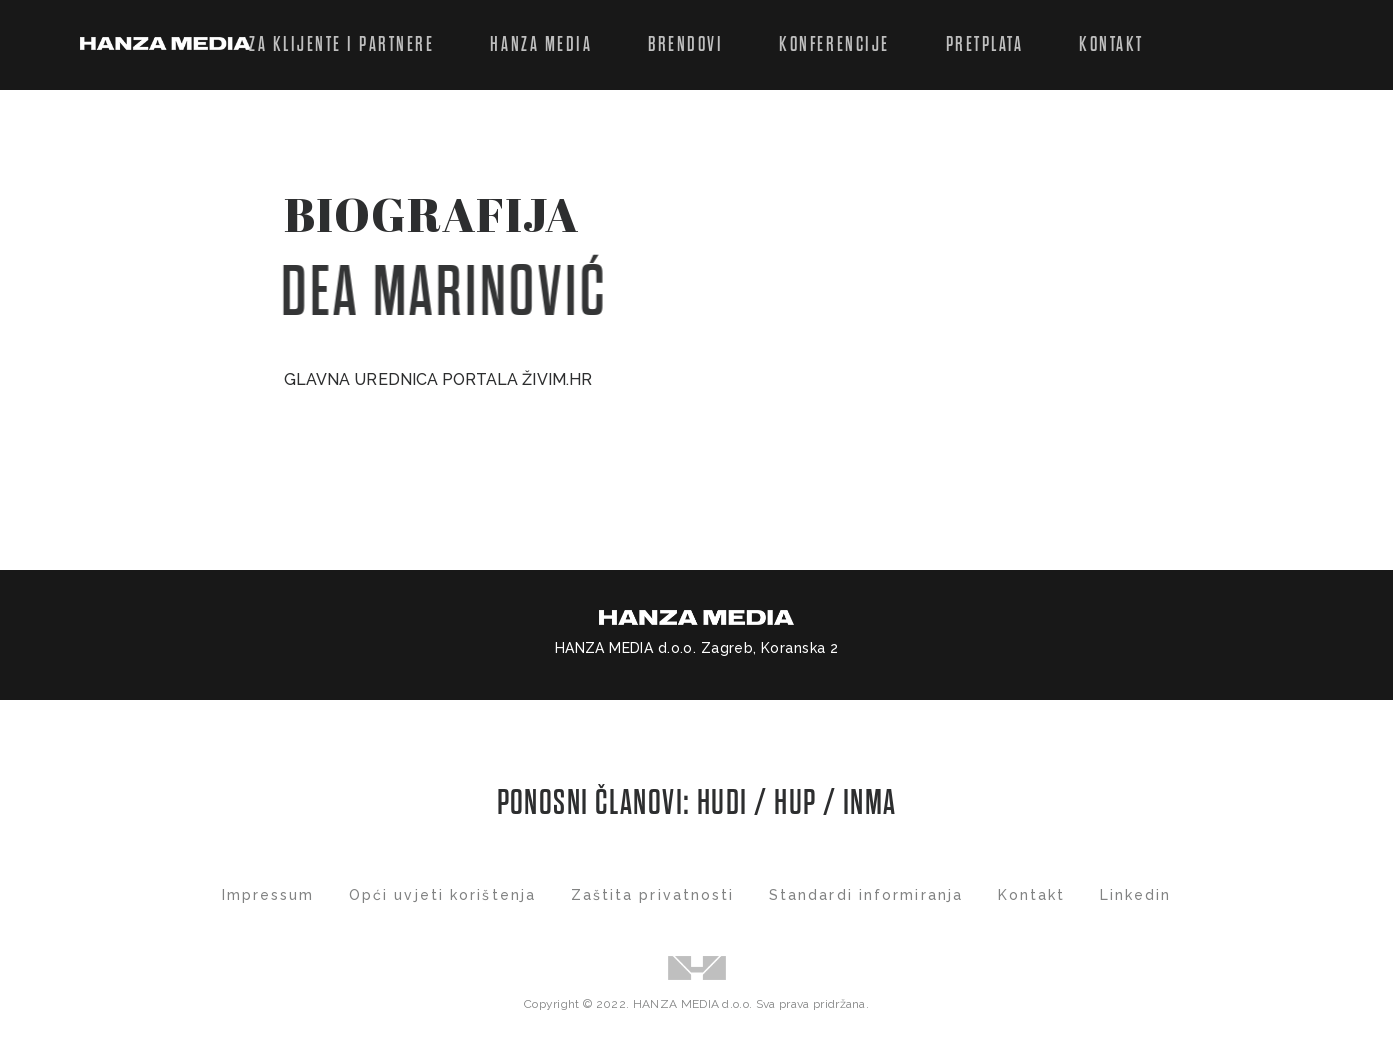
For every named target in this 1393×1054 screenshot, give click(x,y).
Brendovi (685, 44)
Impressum (268, 895)
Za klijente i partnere (341, 44)
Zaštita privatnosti (653, 895)
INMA (870, 803)
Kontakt (1111, 44)
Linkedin (1136, 895)
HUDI (725, 803)
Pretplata (985, 44)
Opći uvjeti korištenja (442, 895)
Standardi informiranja (866, 895)
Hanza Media (541, 44)
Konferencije (834, 44)
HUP (795, 803)
